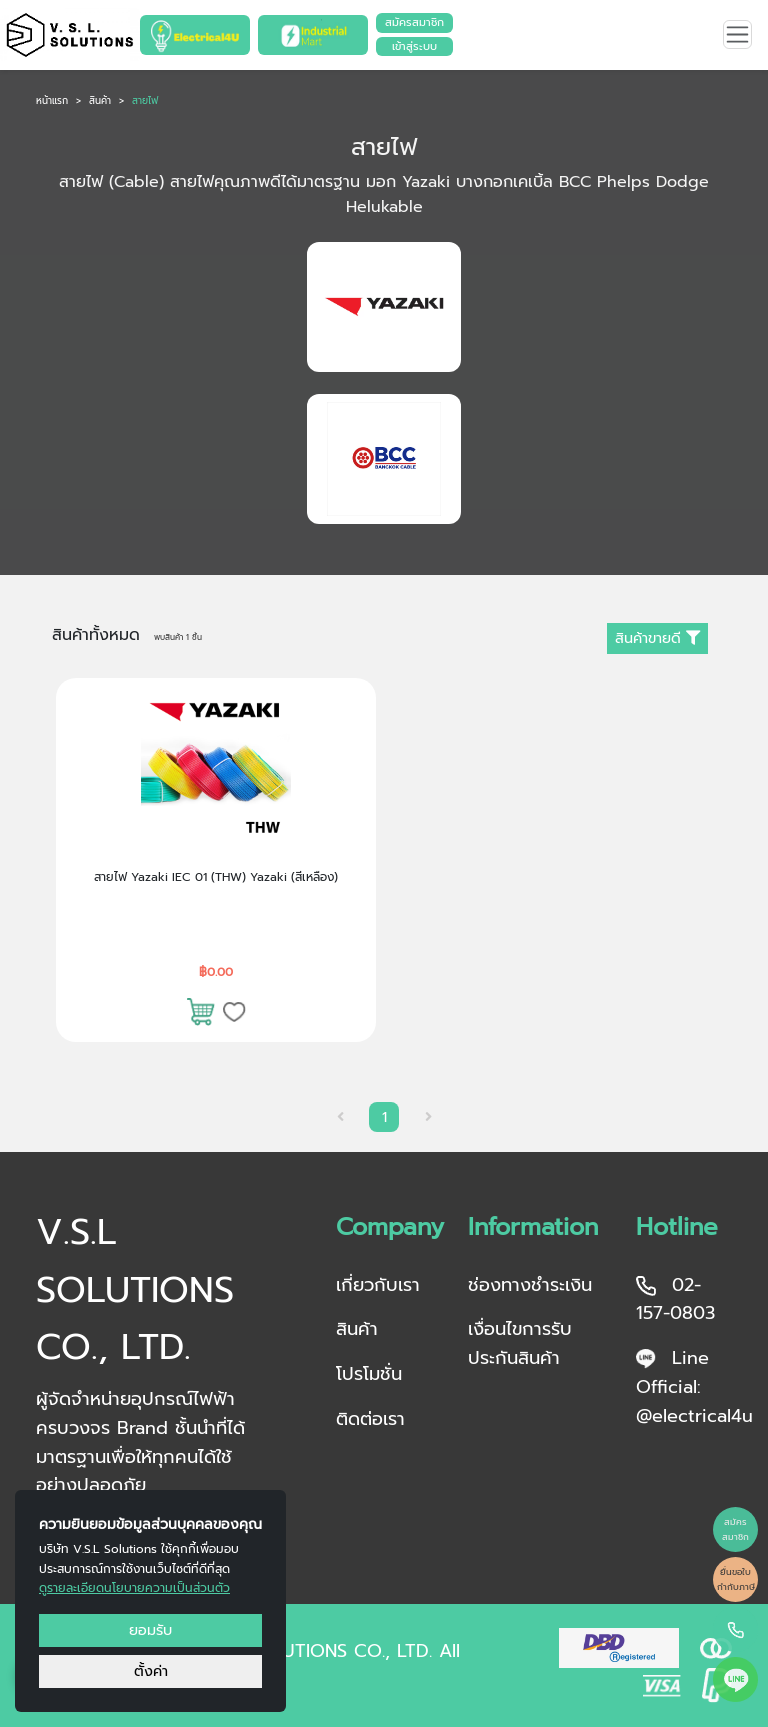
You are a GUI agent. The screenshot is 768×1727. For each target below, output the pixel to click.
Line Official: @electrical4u (690, 1387)
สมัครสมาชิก (414, 22)
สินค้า (100, 101)
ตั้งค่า (151, 1671)
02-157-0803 (675, 1299)
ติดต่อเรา (370, 1419)
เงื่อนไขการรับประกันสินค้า (520, 1343)
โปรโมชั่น (369, 1374)
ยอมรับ (150, 1630)
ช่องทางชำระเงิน (530, 1285)
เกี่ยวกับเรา (378, 1285)
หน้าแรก (52, 101)
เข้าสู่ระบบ (414, 46)
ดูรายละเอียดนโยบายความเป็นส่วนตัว (134, 1588)
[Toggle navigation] (737, 34)
